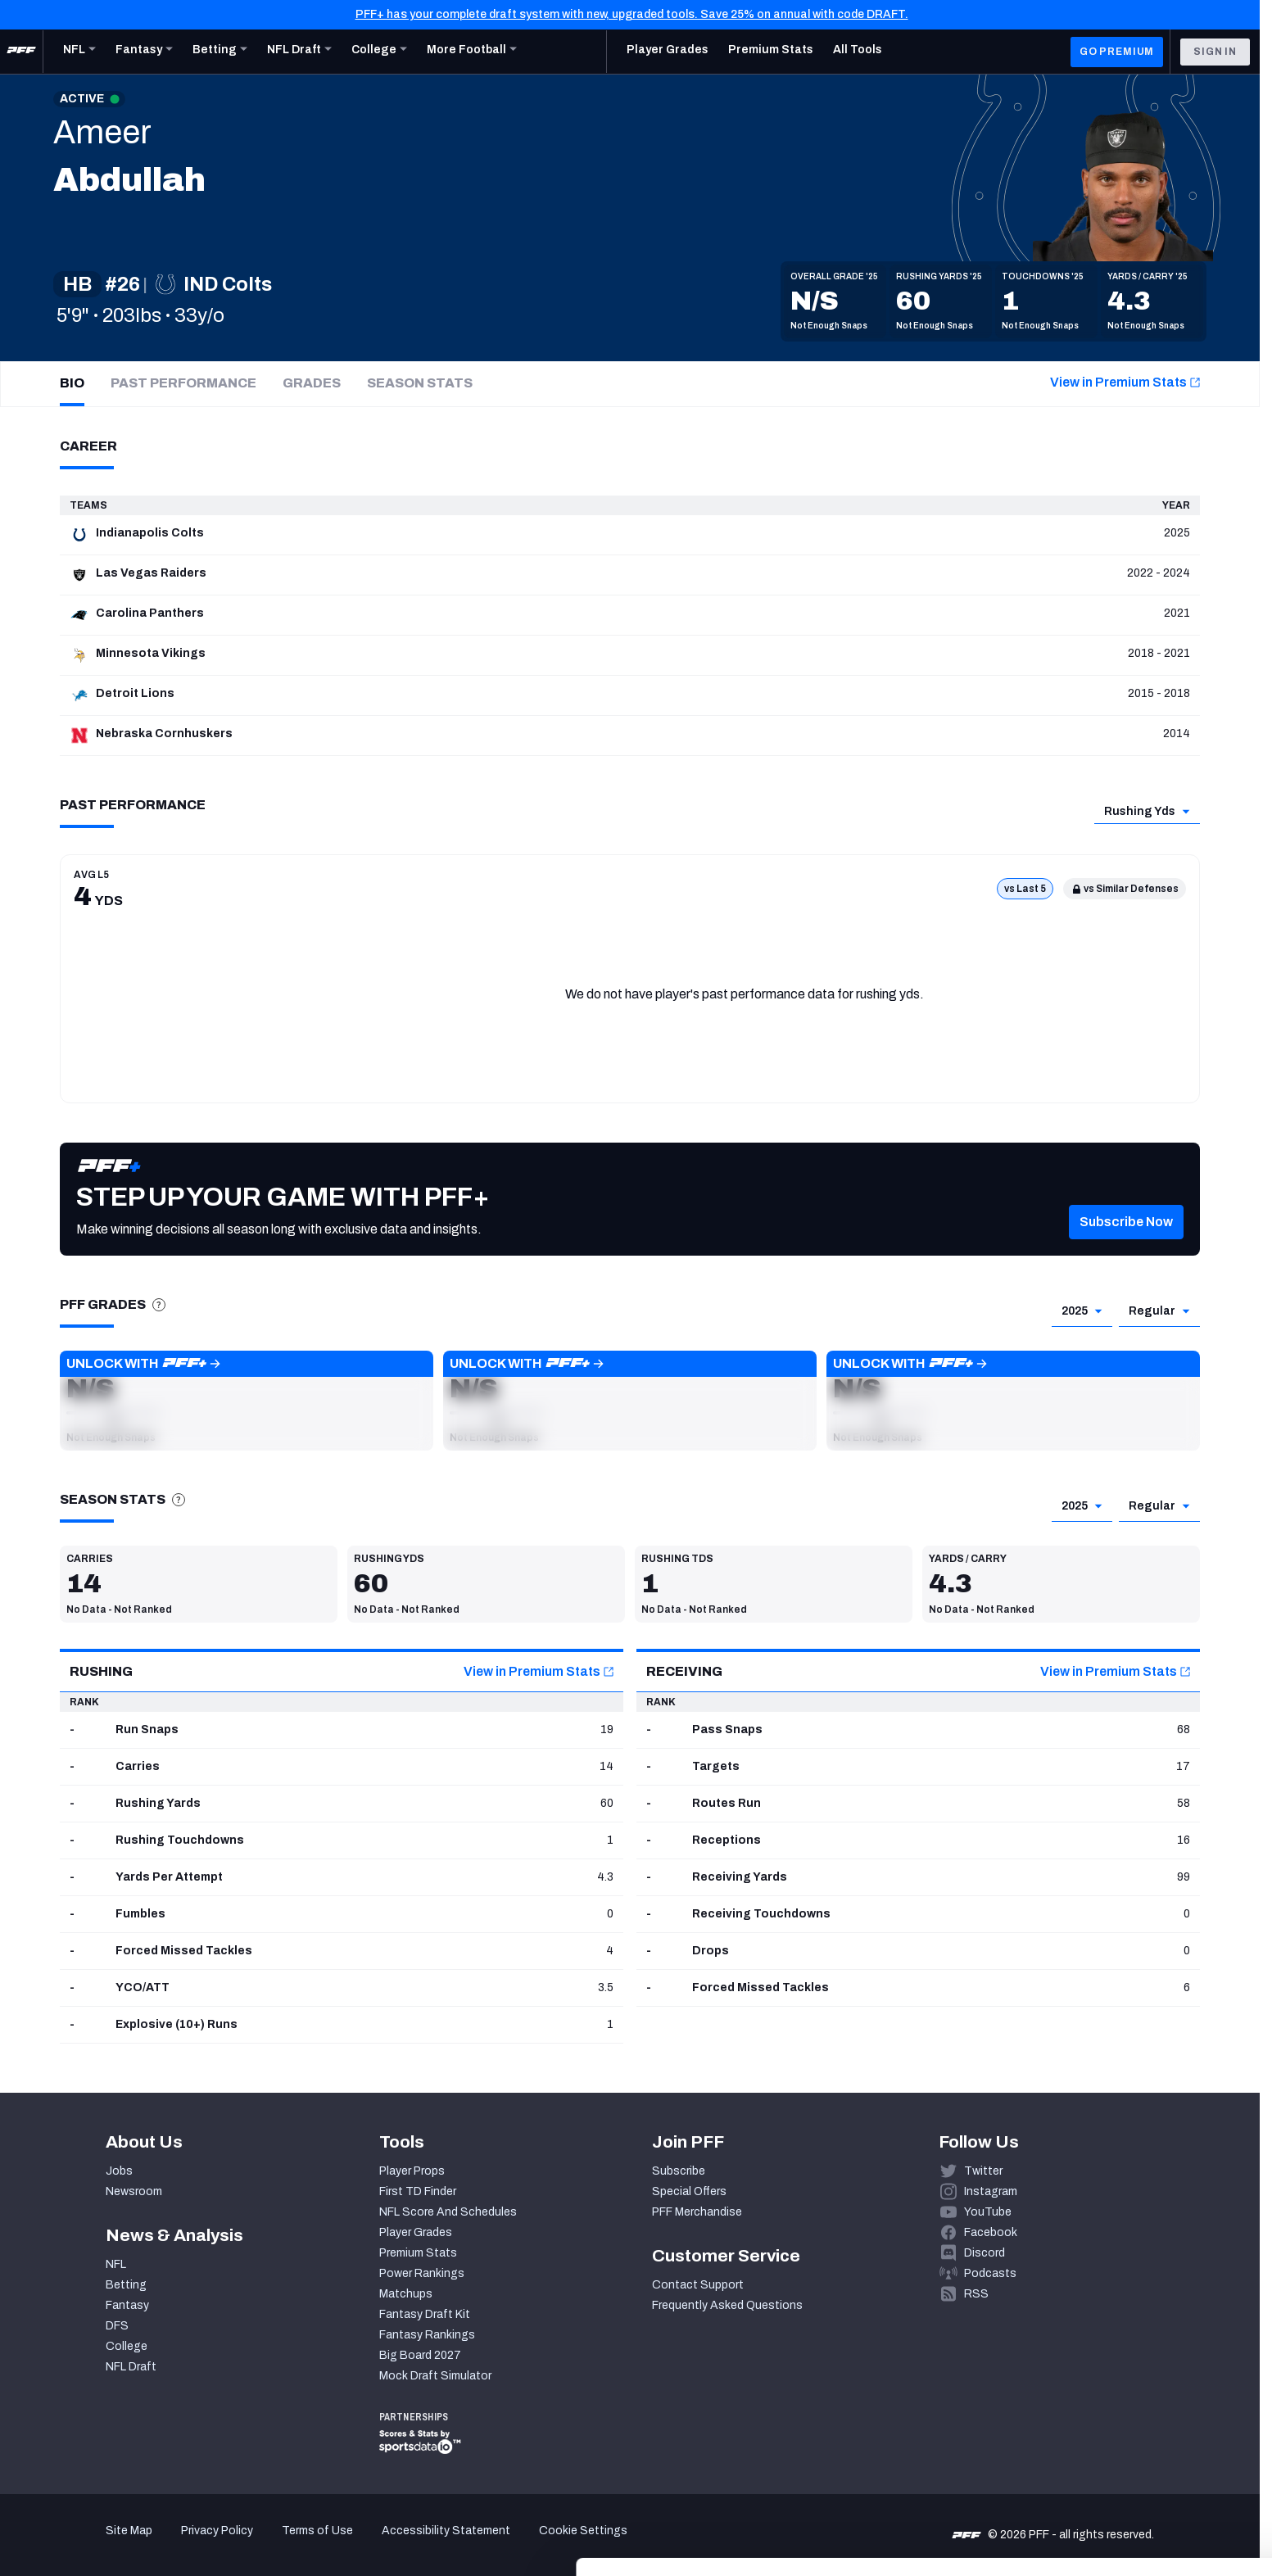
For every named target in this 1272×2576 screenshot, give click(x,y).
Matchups (405, 2294)
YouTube (988, 2212)
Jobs (119, 2171)
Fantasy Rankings (427, 2335)
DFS (117, 2326)
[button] (1126, 1246)
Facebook (990, 2232)
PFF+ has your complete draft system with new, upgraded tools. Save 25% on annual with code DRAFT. (631, 14)
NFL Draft (131, 2367)
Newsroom (134, 2191)
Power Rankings (421, 2273)
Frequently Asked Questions (727, 2305)
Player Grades (415, 2232)
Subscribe (678, 2171)
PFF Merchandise (697, 2212)
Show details (253, 2544)
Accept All (1136, 2426)
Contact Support (698, 2285)
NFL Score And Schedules (448, 2212)
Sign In (1215, 51)
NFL (116, 2264)
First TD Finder (417, 2191)
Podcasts (990, 2273)
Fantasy (127, 2305)
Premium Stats (418, 2253)
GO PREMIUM (1117, 51)
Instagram (990, 2191)
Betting (126, 2285)
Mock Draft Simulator (435, 2376)
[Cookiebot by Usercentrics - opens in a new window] (106, 2544)
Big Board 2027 (420, 2355)
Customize (1136, 2474)
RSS (976, 2294)
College (126, 2346)
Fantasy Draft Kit (424, 2314)
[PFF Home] (21, 51)
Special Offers (689, 2191)
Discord (984, 2253)
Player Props (412, 2171)
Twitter (983, 2171)
